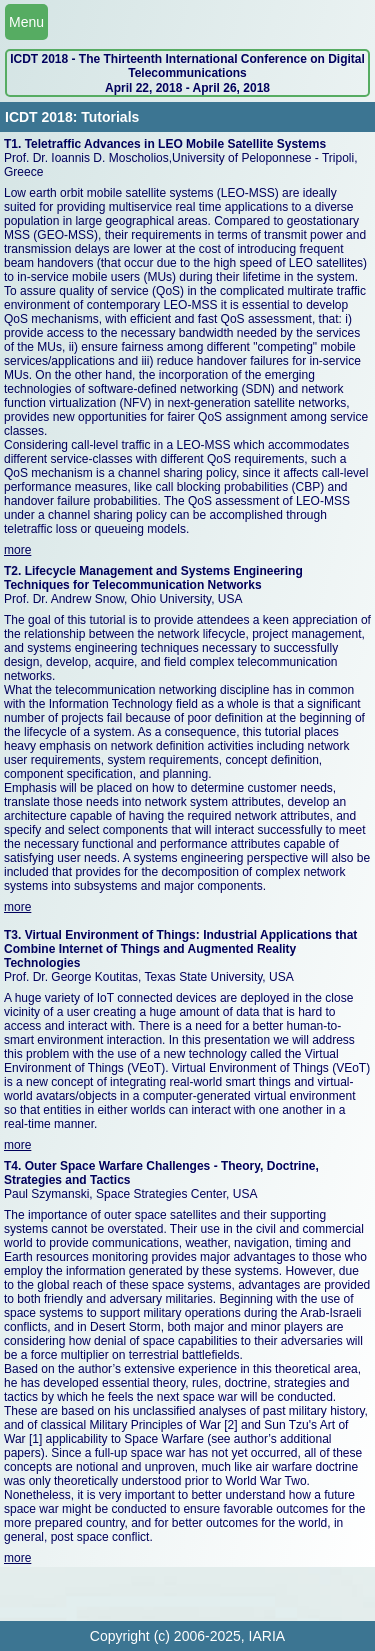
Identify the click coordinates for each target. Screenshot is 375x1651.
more (17, 550)
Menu (26, 22)
